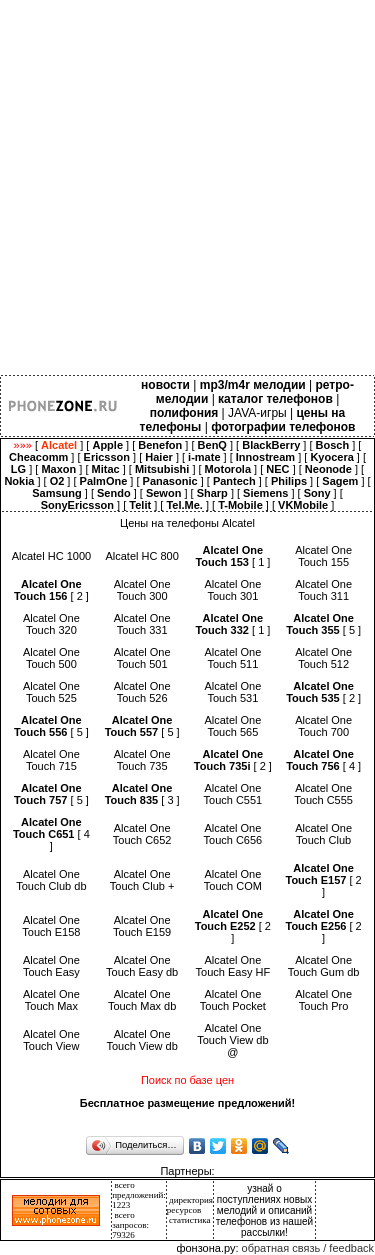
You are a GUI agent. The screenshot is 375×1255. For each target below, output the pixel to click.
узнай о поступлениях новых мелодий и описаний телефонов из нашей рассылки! (264, 1210)
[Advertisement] (187, 187)
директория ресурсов (190, 1205)
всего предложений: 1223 (139, 1195)
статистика (190, 1220)
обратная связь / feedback (308, 1248)
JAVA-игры (257, 413)
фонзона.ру (205, 1248)
